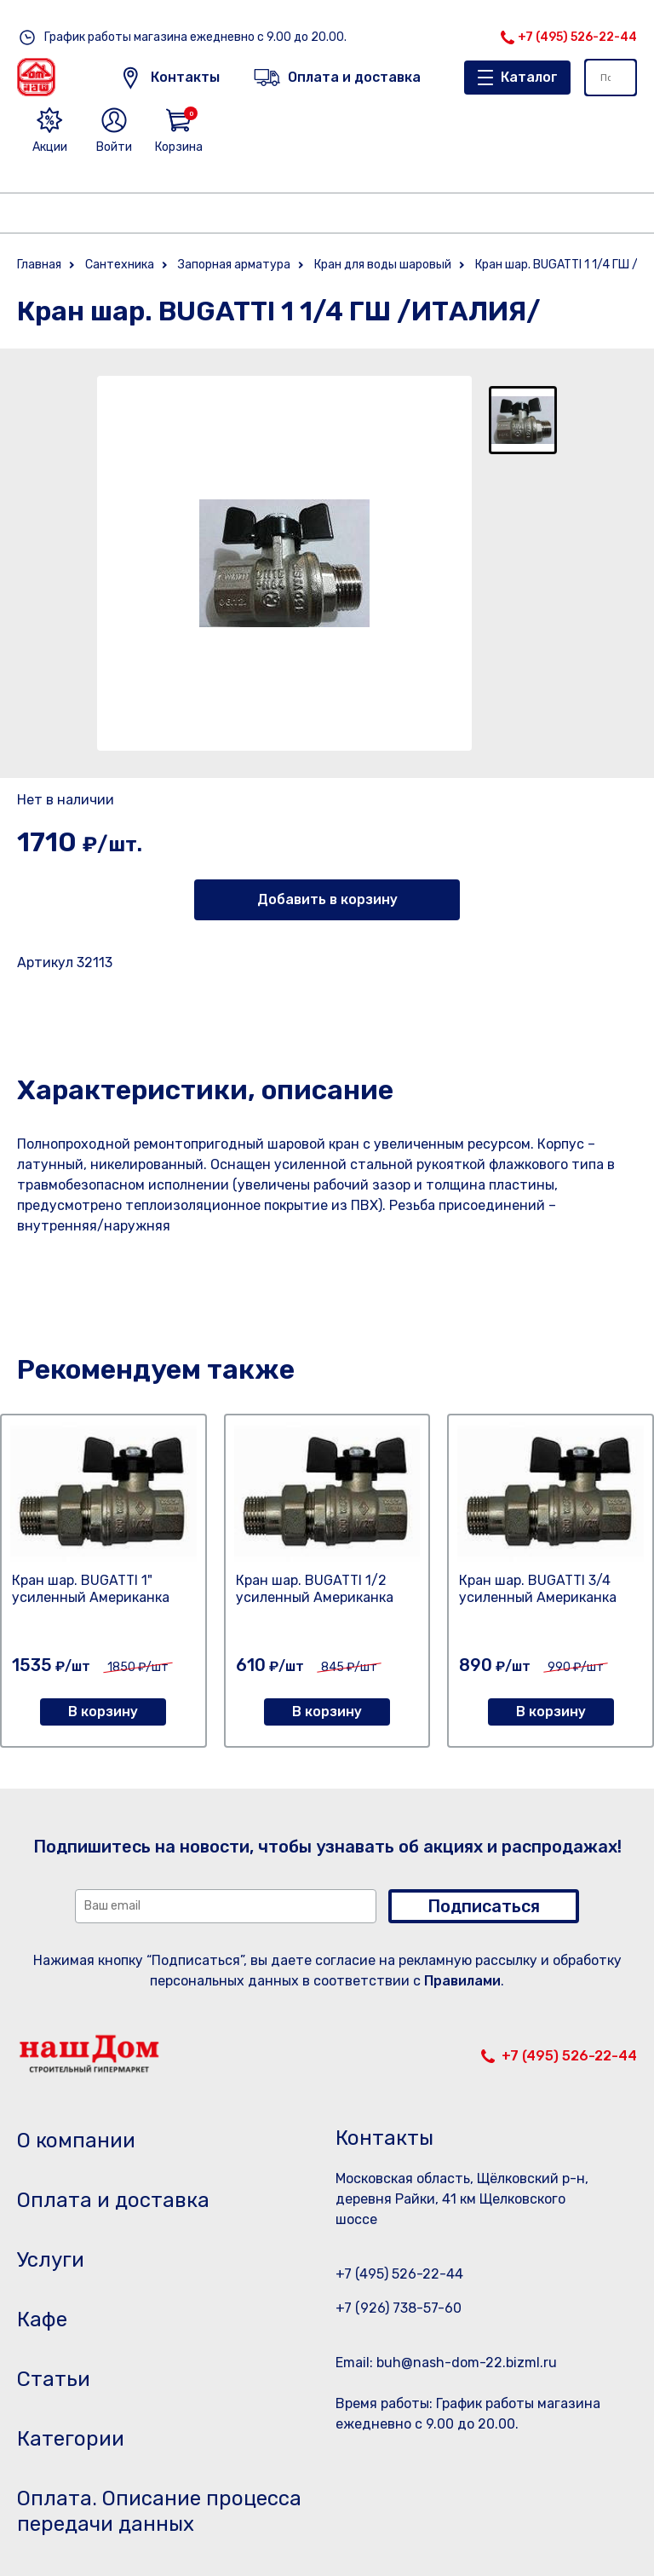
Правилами (462, 1981)
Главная (39, 264)
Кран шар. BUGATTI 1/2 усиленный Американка (314, 1588)
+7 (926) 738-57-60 (399, 2308)
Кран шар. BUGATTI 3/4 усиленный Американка (538, 1588)
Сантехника (119, 264)
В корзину (103, 1711)
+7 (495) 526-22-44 (577, 37)
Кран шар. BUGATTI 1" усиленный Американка (90, 1588)
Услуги (50, 2260)
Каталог (529, 77)
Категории (70, 2439)
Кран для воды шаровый (382, 264)
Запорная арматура (234, 264)
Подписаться (483, 1906)
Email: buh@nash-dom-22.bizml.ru (446, 2362)
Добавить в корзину (327, 899)
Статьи (53, 2379)
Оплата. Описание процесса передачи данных (159, 2511)
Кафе (42, 2319)
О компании (76, 2140)
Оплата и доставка (113, 2200)
